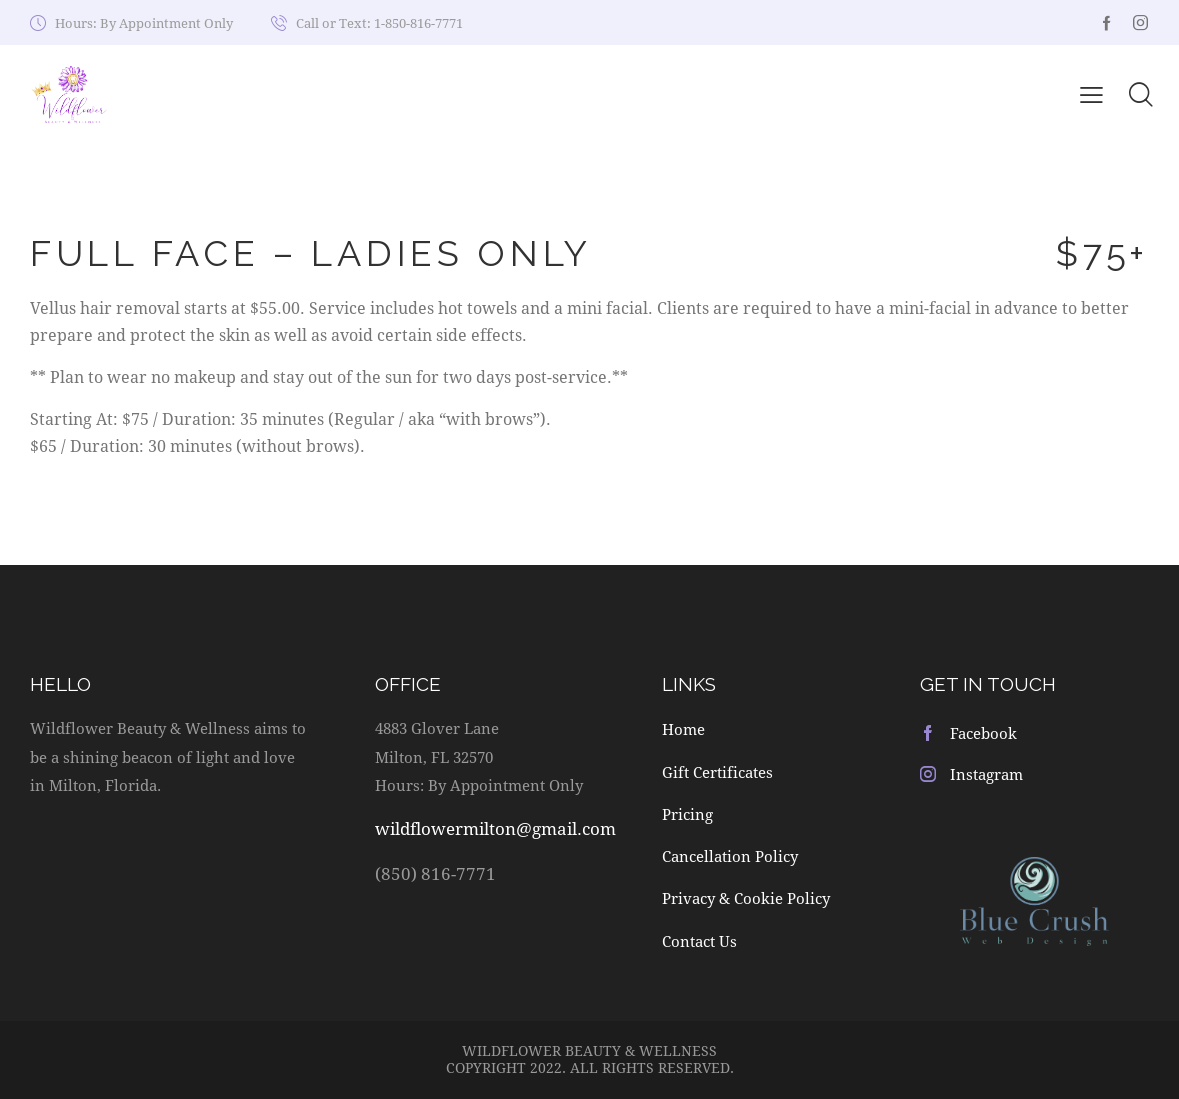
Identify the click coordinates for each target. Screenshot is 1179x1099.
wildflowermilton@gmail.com (495, 828)
